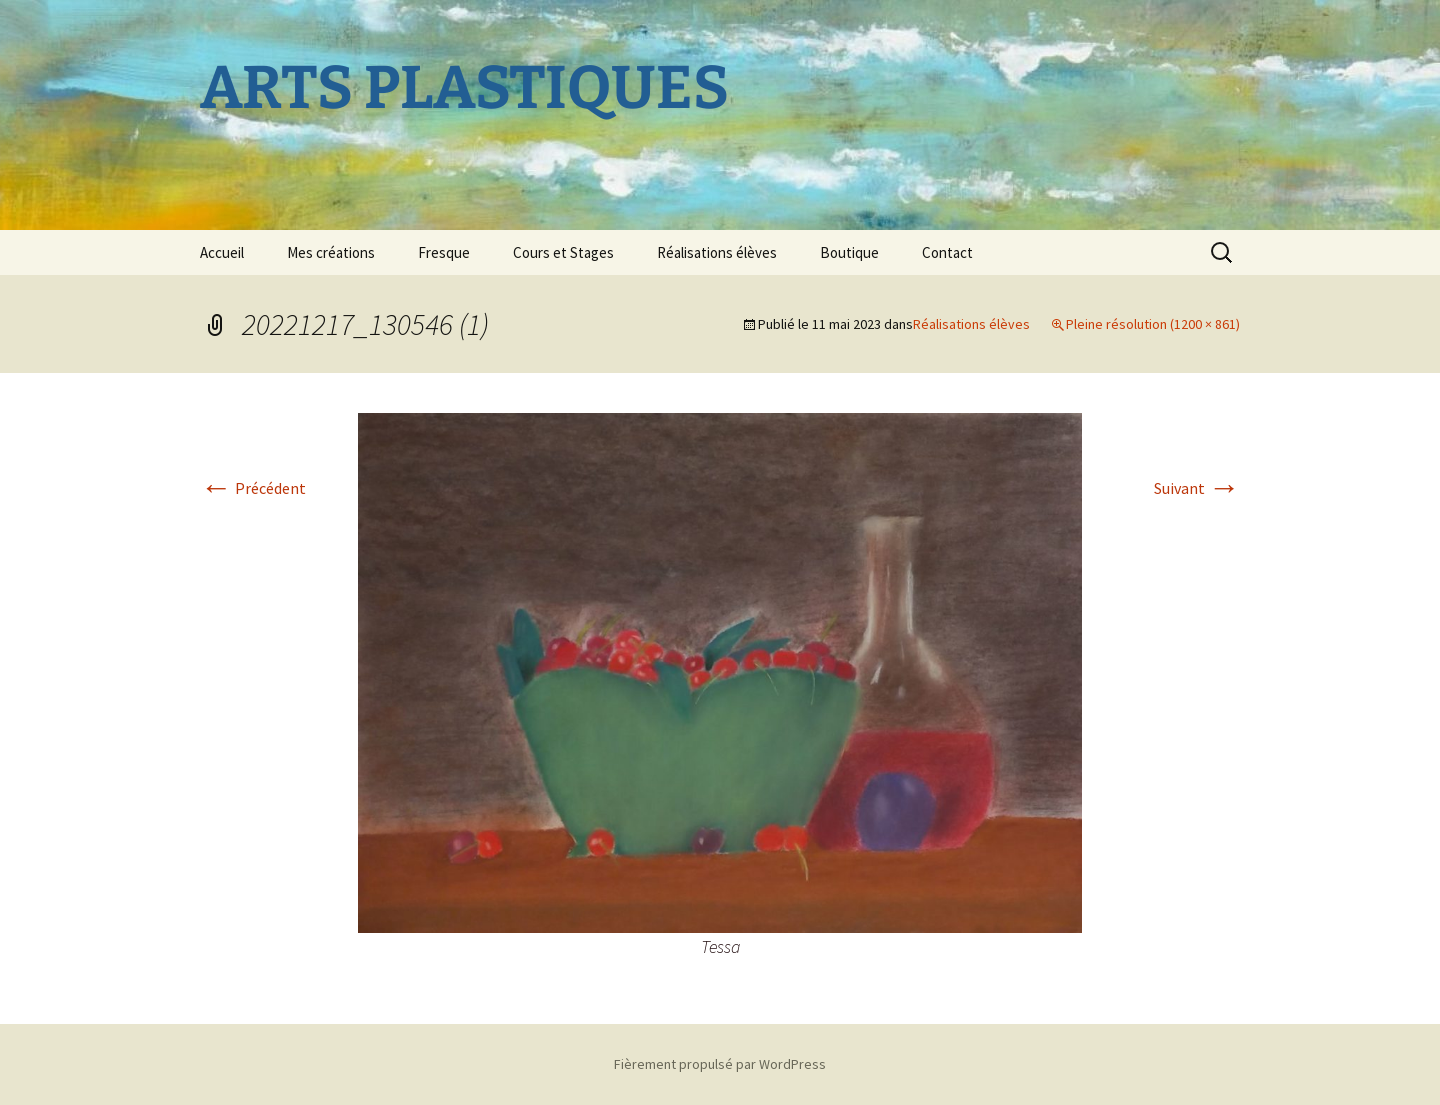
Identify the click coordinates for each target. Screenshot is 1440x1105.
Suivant (1197, 488)
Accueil (222, 252)
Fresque (444, 252)
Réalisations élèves (717, 252)
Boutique (849, 252)
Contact (947, 252)
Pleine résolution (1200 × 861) (1153, 324)
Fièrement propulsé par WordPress (720, 1064)
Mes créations (331, 252)
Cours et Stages (563, 252)
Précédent (253, 488)
